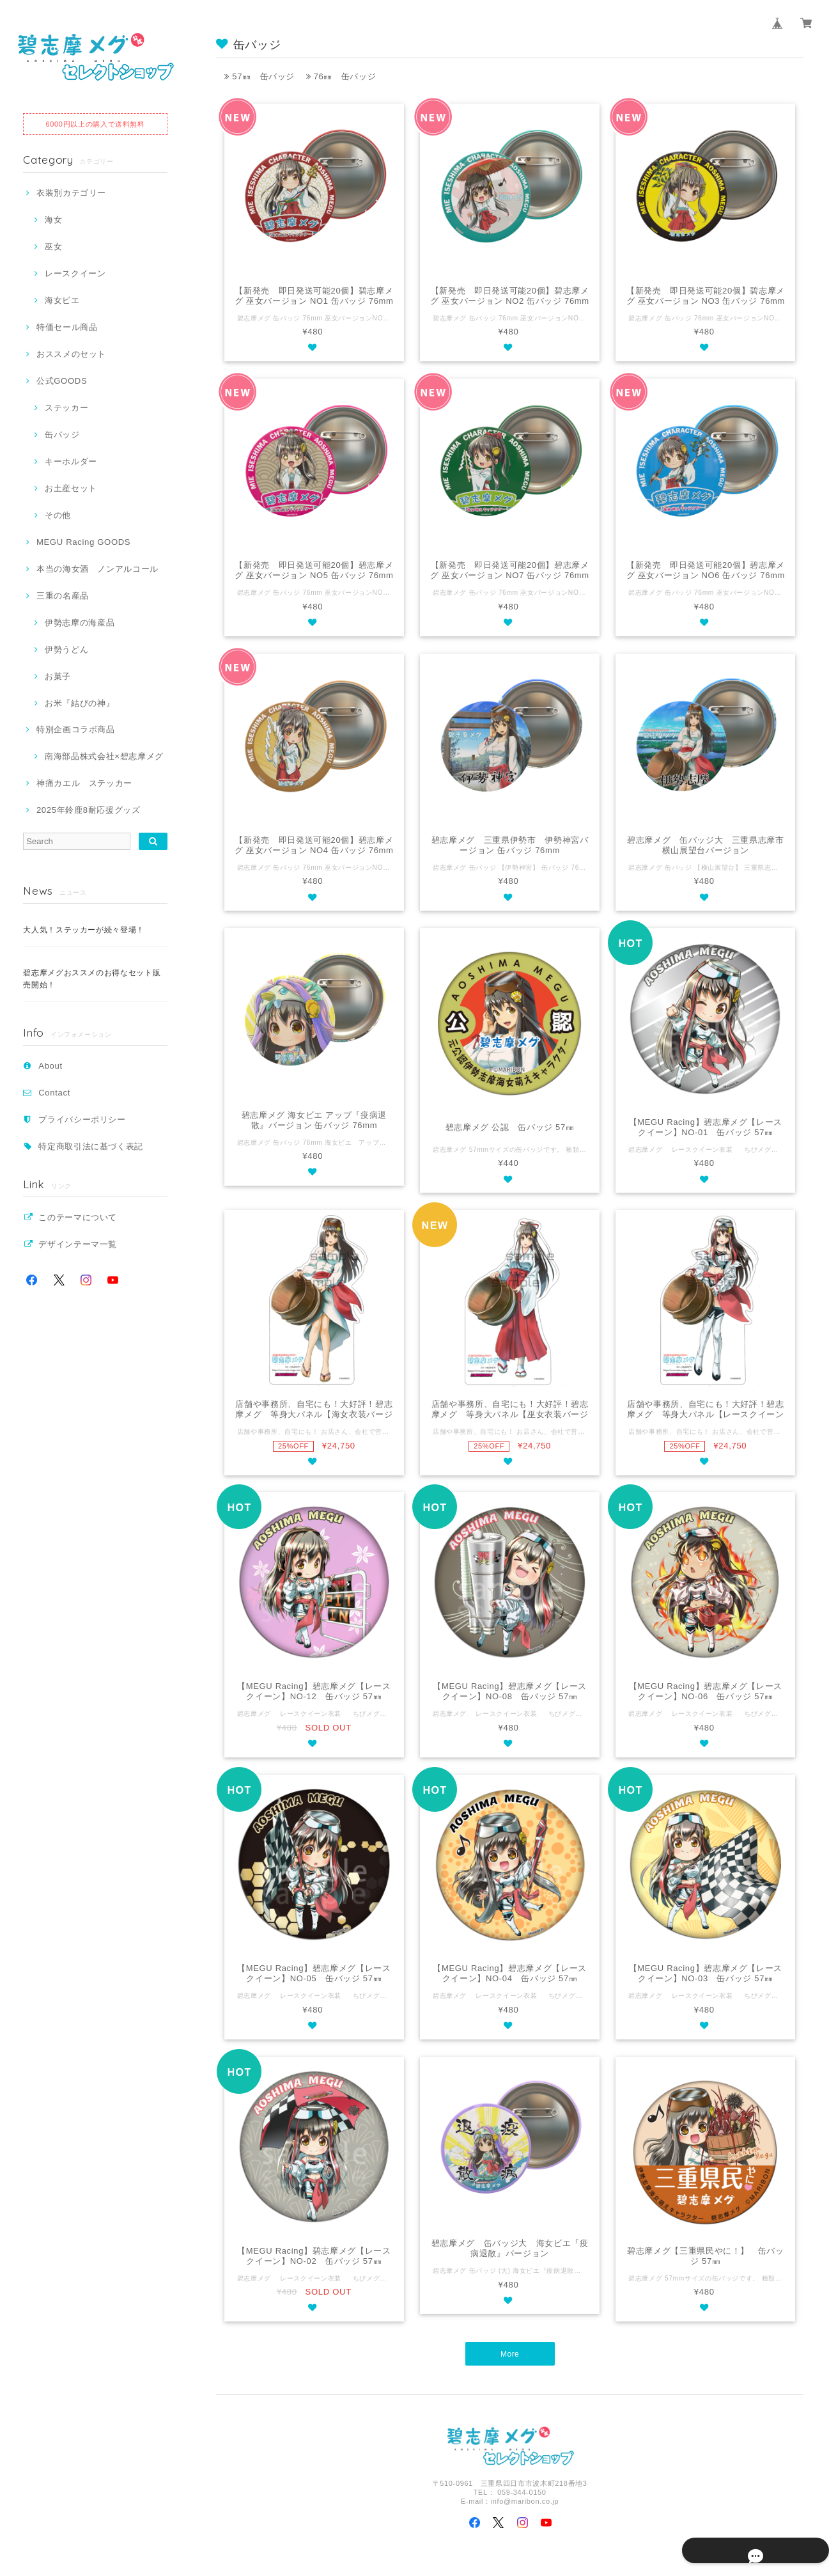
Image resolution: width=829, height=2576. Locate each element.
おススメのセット (71, 354)
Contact (54, 1092)
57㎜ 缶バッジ (259, 76)
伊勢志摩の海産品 (79, 622)
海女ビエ (62, 300)
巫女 (53, 246)
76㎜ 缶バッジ (341, 76)
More (509, 2354)
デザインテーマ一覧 (77, 1244)
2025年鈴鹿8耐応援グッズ (88, 810)
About (50, 1066)
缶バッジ (62, 434)
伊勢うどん (66, 649)
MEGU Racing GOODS (83, 542)
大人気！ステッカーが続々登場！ (83, 929)
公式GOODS (61, 381)
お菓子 (58, 676)
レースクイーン (75, 273)
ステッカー (66, 407)
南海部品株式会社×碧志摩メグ (104, 756)
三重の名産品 (62, 596)
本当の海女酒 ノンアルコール (97, 569)
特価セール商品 (67, 327)
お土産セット (71, 488)
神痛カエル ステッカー (84, 783)
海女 (53, 219)
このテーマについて (77, 1217)
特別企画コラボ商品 (75, 729)
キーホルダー (71, 461)
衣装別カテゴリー (71, 193)
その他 (58, 515)
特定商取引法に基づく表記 (90, 1146)
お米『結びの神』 (79, 703)
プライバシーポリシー (82, 1119)
